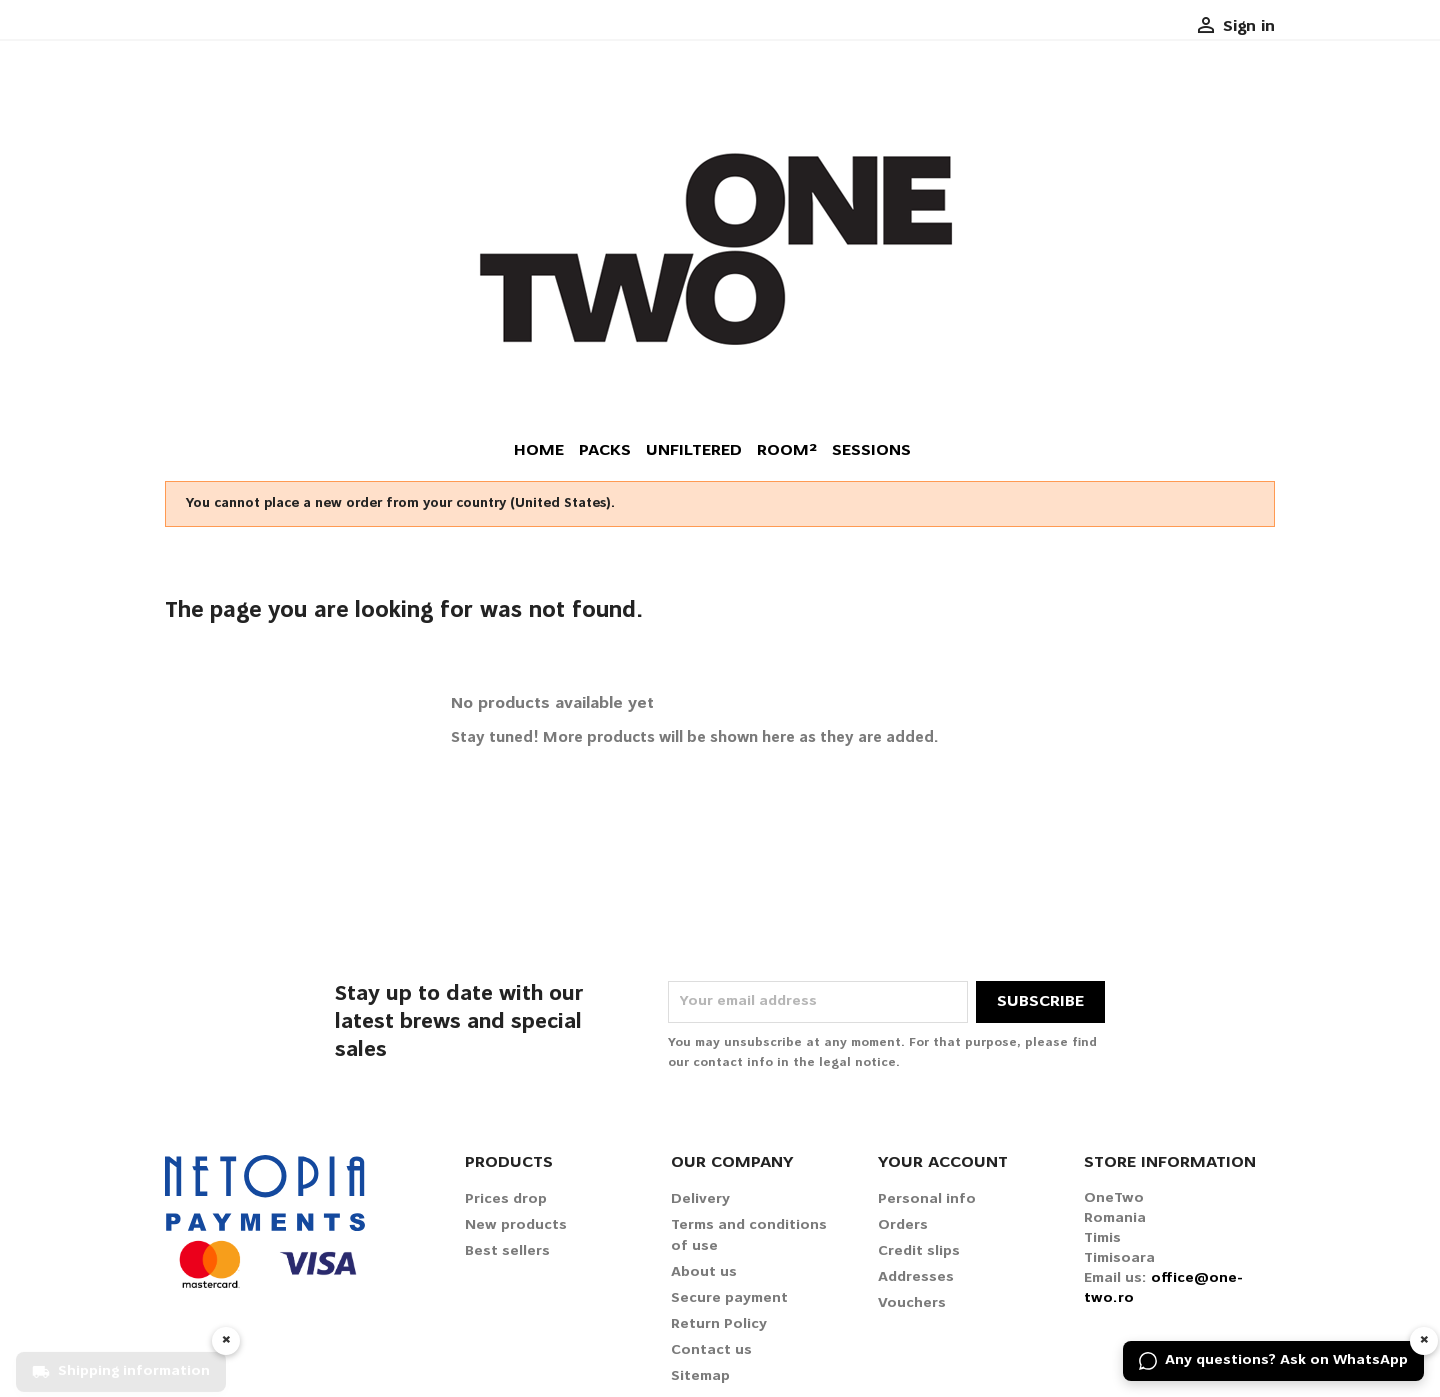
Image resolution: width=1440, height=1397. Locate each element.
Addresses (916, 1277)
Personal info (927, 1199)
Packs (605, 451)
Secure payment (729, 1298)
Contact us (711, 1350)
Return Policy (719, 1324)
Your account (943, 1163)
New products (516, 1225)
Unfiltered (694, 451)
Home (539, 451)
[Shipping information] (121, 1361)
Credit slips (919, 1251)
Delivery (700, 1199)
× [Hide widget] (1424, 1340)
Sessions (871, 451)
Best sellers (507, 1251)
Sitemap (700, 1376)
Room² (787, 451)
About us (704, 1272)
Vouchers (912, 1303)
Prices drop (506, 1199)
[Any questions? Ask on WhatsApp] (1273, 1361)
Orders (903, 1225)
